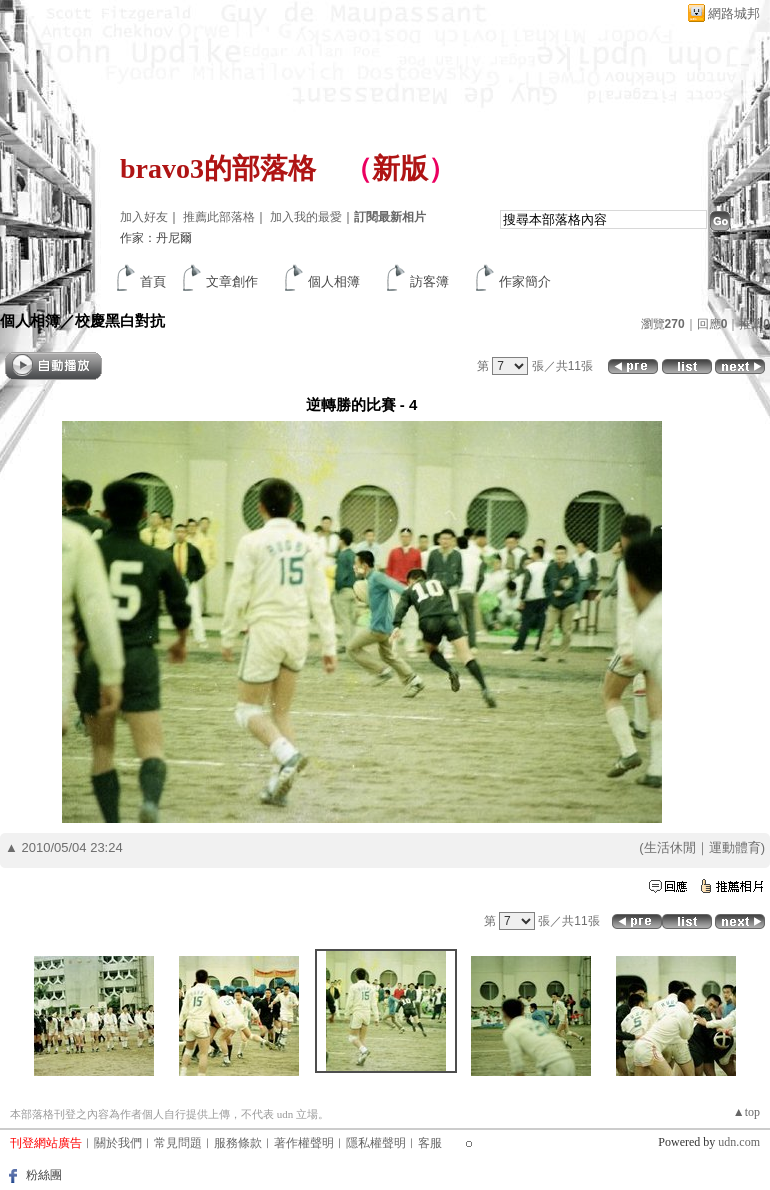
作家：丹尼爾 (156, 238)
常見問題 (178, 1143)
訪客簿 (429, 281)
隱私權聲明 (376, 1143)
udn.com (739, 1142)
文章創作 (232, 281)
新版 (400, 168)
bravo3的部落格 (218, 168)
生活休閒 (670, 847)
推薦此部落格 (219, 217)
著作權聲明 (304, 1143)
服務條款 (238, 1143)
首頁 (153, 281)
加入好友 (144, 217)
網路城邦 (734, 13)
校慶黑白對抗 (120, 320)
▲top (746, 1112)
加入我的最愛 (306, 217)
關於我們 (118, 1143)
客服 (430, 1143)
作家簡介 (525, 281)
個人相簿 (334, 281)
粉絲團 (44, 1175)
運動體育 (735, 847)
